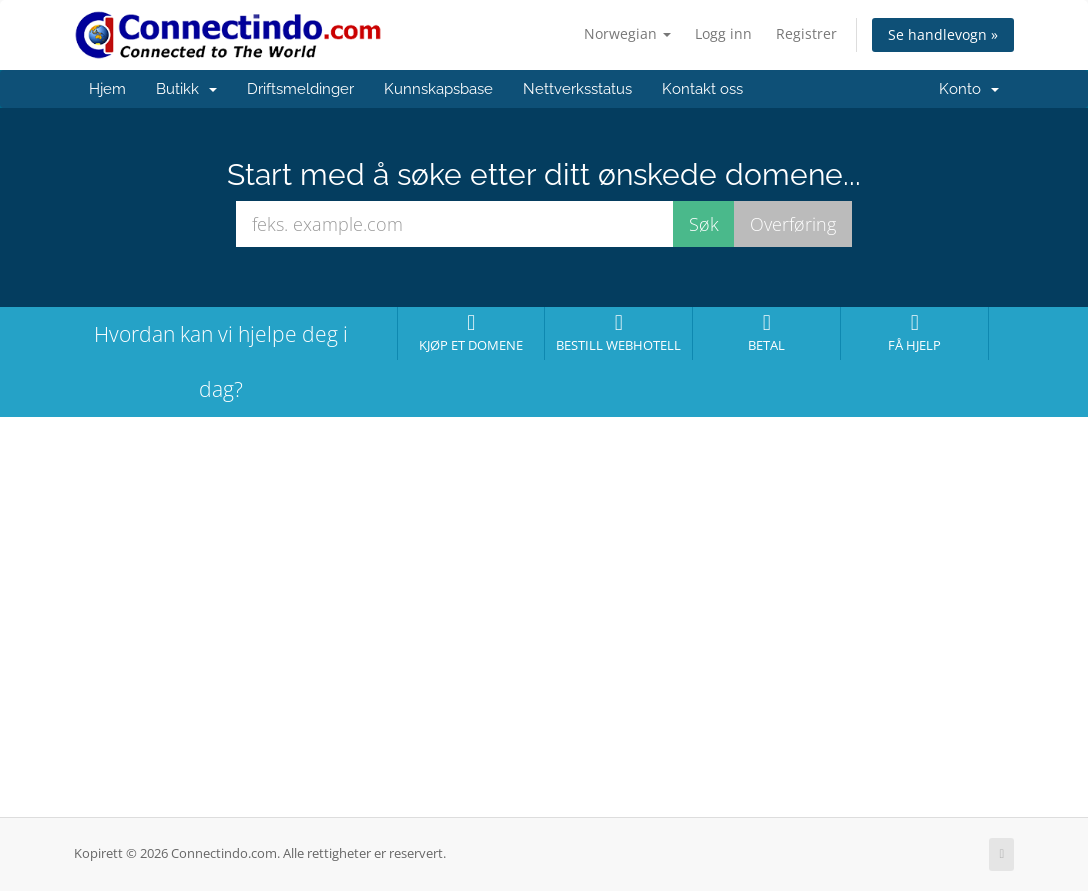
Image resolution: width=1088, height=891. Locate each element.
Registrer (806, 33)
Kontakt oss (702, 89)
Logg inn (723, 33)
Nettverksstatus (577, 89)
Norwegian (627, 33)
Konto (969, 89)
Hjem (107, 89)
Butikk (186, 89)
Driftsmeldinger (300, 89)
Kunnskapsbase (438, 89)
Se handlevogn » (943, 34)
